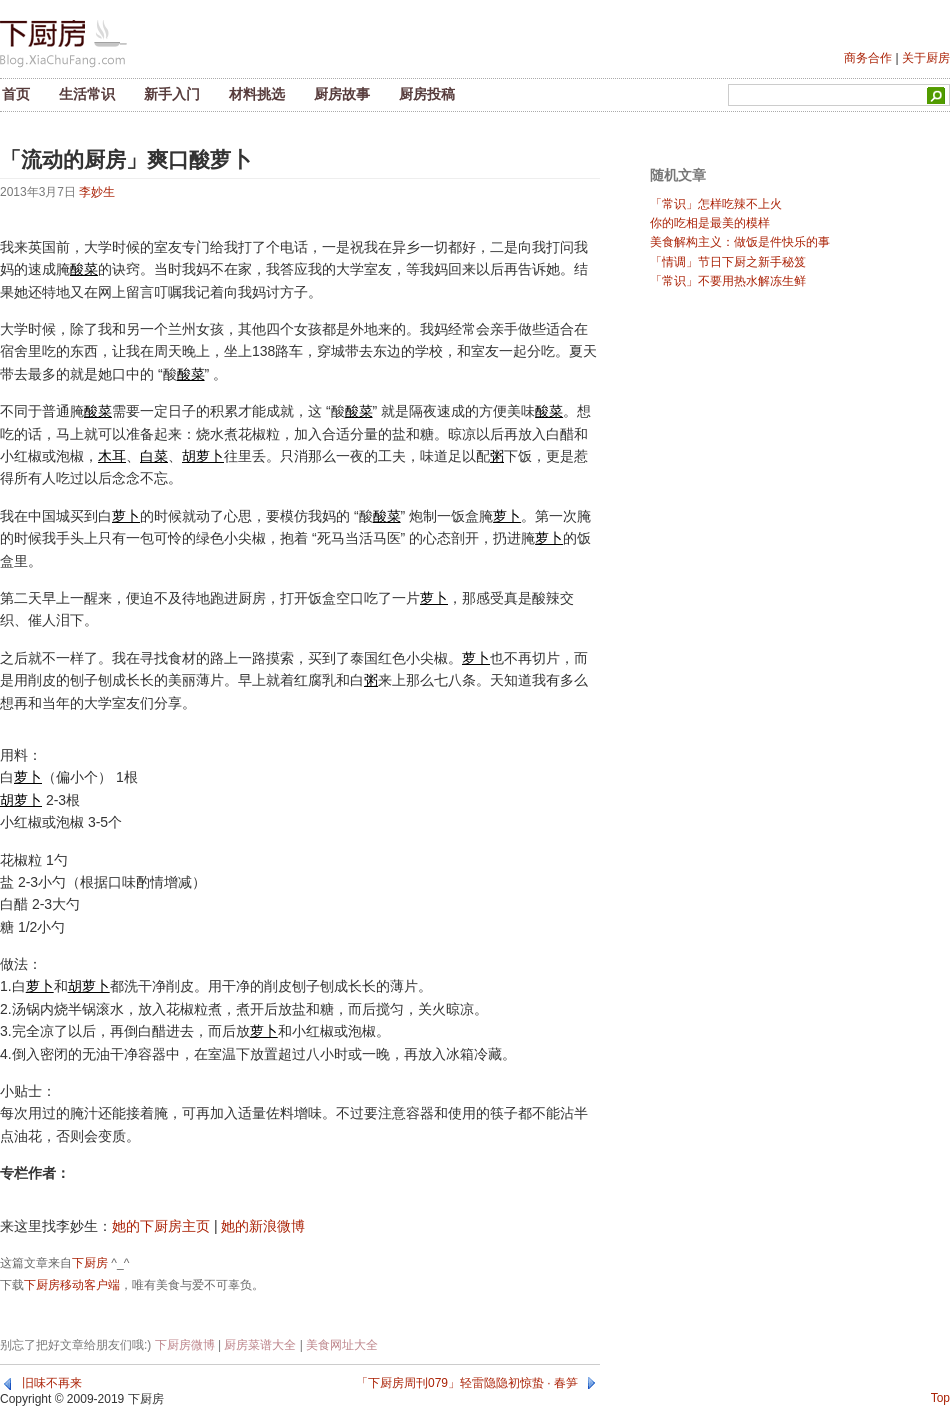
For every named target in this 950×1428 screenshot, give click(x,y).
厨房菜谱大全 (260, 1345)
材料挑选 (257, 94)
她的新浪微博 (263, 1226)
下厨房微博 (185, 1345)
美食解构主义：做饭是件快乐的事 (740, 242)
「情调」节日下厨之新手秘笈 (728, 262)
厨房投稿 (427, 94)
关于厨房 (926, 58)
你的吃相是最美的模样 (710, 223)
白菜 (154, 456)
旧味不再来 (52, 1383)
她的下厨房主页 (161, 1226)
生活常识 (87, 94)
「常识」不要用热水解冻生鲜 (728, 281)
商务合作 (868, 58)
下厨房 (90, 1263)
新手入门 (172, 94)
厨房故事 (342, 94)
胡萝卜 (203, 456)
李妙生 (97, 192)
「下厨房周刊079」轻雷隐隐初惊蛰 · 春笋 (467, 1383)
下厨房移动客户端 (72, 1285)
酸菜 (84, 269)
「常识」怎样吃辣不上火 (716, 204)
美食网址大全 (342, 1345)
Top (940, 1398)
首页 (16, 94)
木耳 (112, 456)
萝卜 (126, 516)
